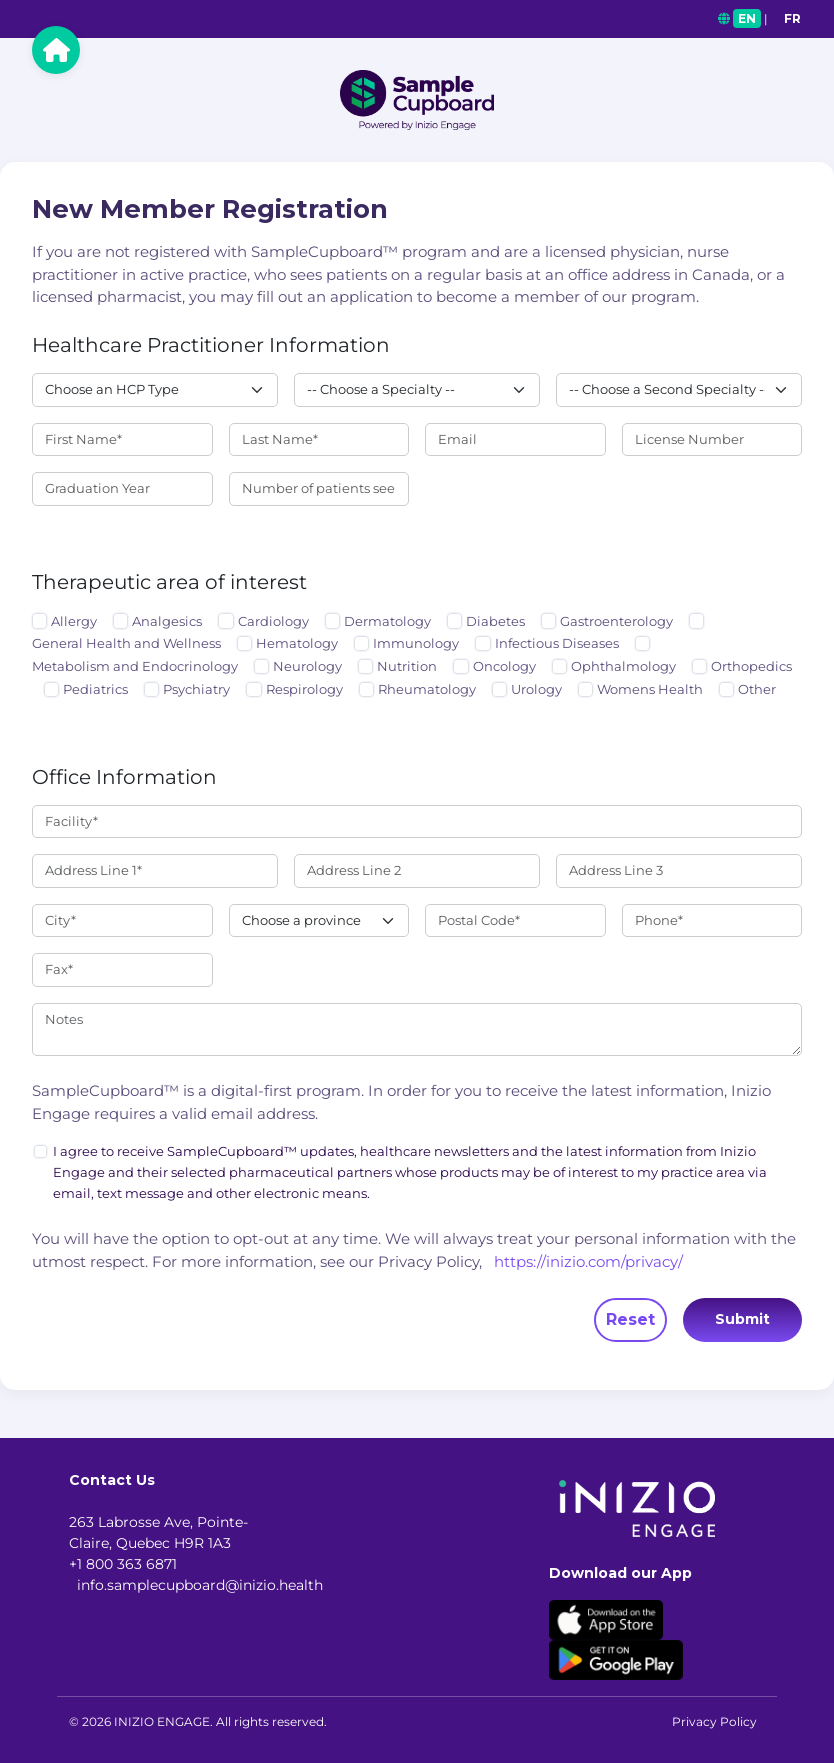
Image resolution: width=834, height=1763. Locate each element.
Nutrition (407, 666)
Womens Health (650, 689)
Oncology (504, 666)
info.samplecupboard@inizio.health (200, 1585)
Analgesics (167, 621)
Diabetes (495, 621)
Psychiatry (196, 689)
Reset (630, 1319)
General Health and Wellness (126, 643)
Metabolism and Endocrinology (135, 666)
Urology (536, 689)
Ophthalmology (623, 666)
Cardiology (273, 621)
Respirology (304, 689)
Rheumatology (427, 689)
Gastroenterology (616, 621)
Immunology (416, 643)
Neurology (307, 666)
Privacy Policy (714, 1721)
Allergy (74, 621)
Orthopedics (751, 666)
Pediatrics (95, 689)
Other (757, 689)
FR (792, 18)
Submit (742, 1319)
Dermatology (387, 621)
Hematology (297, 643)
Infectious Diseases (557, 643)
